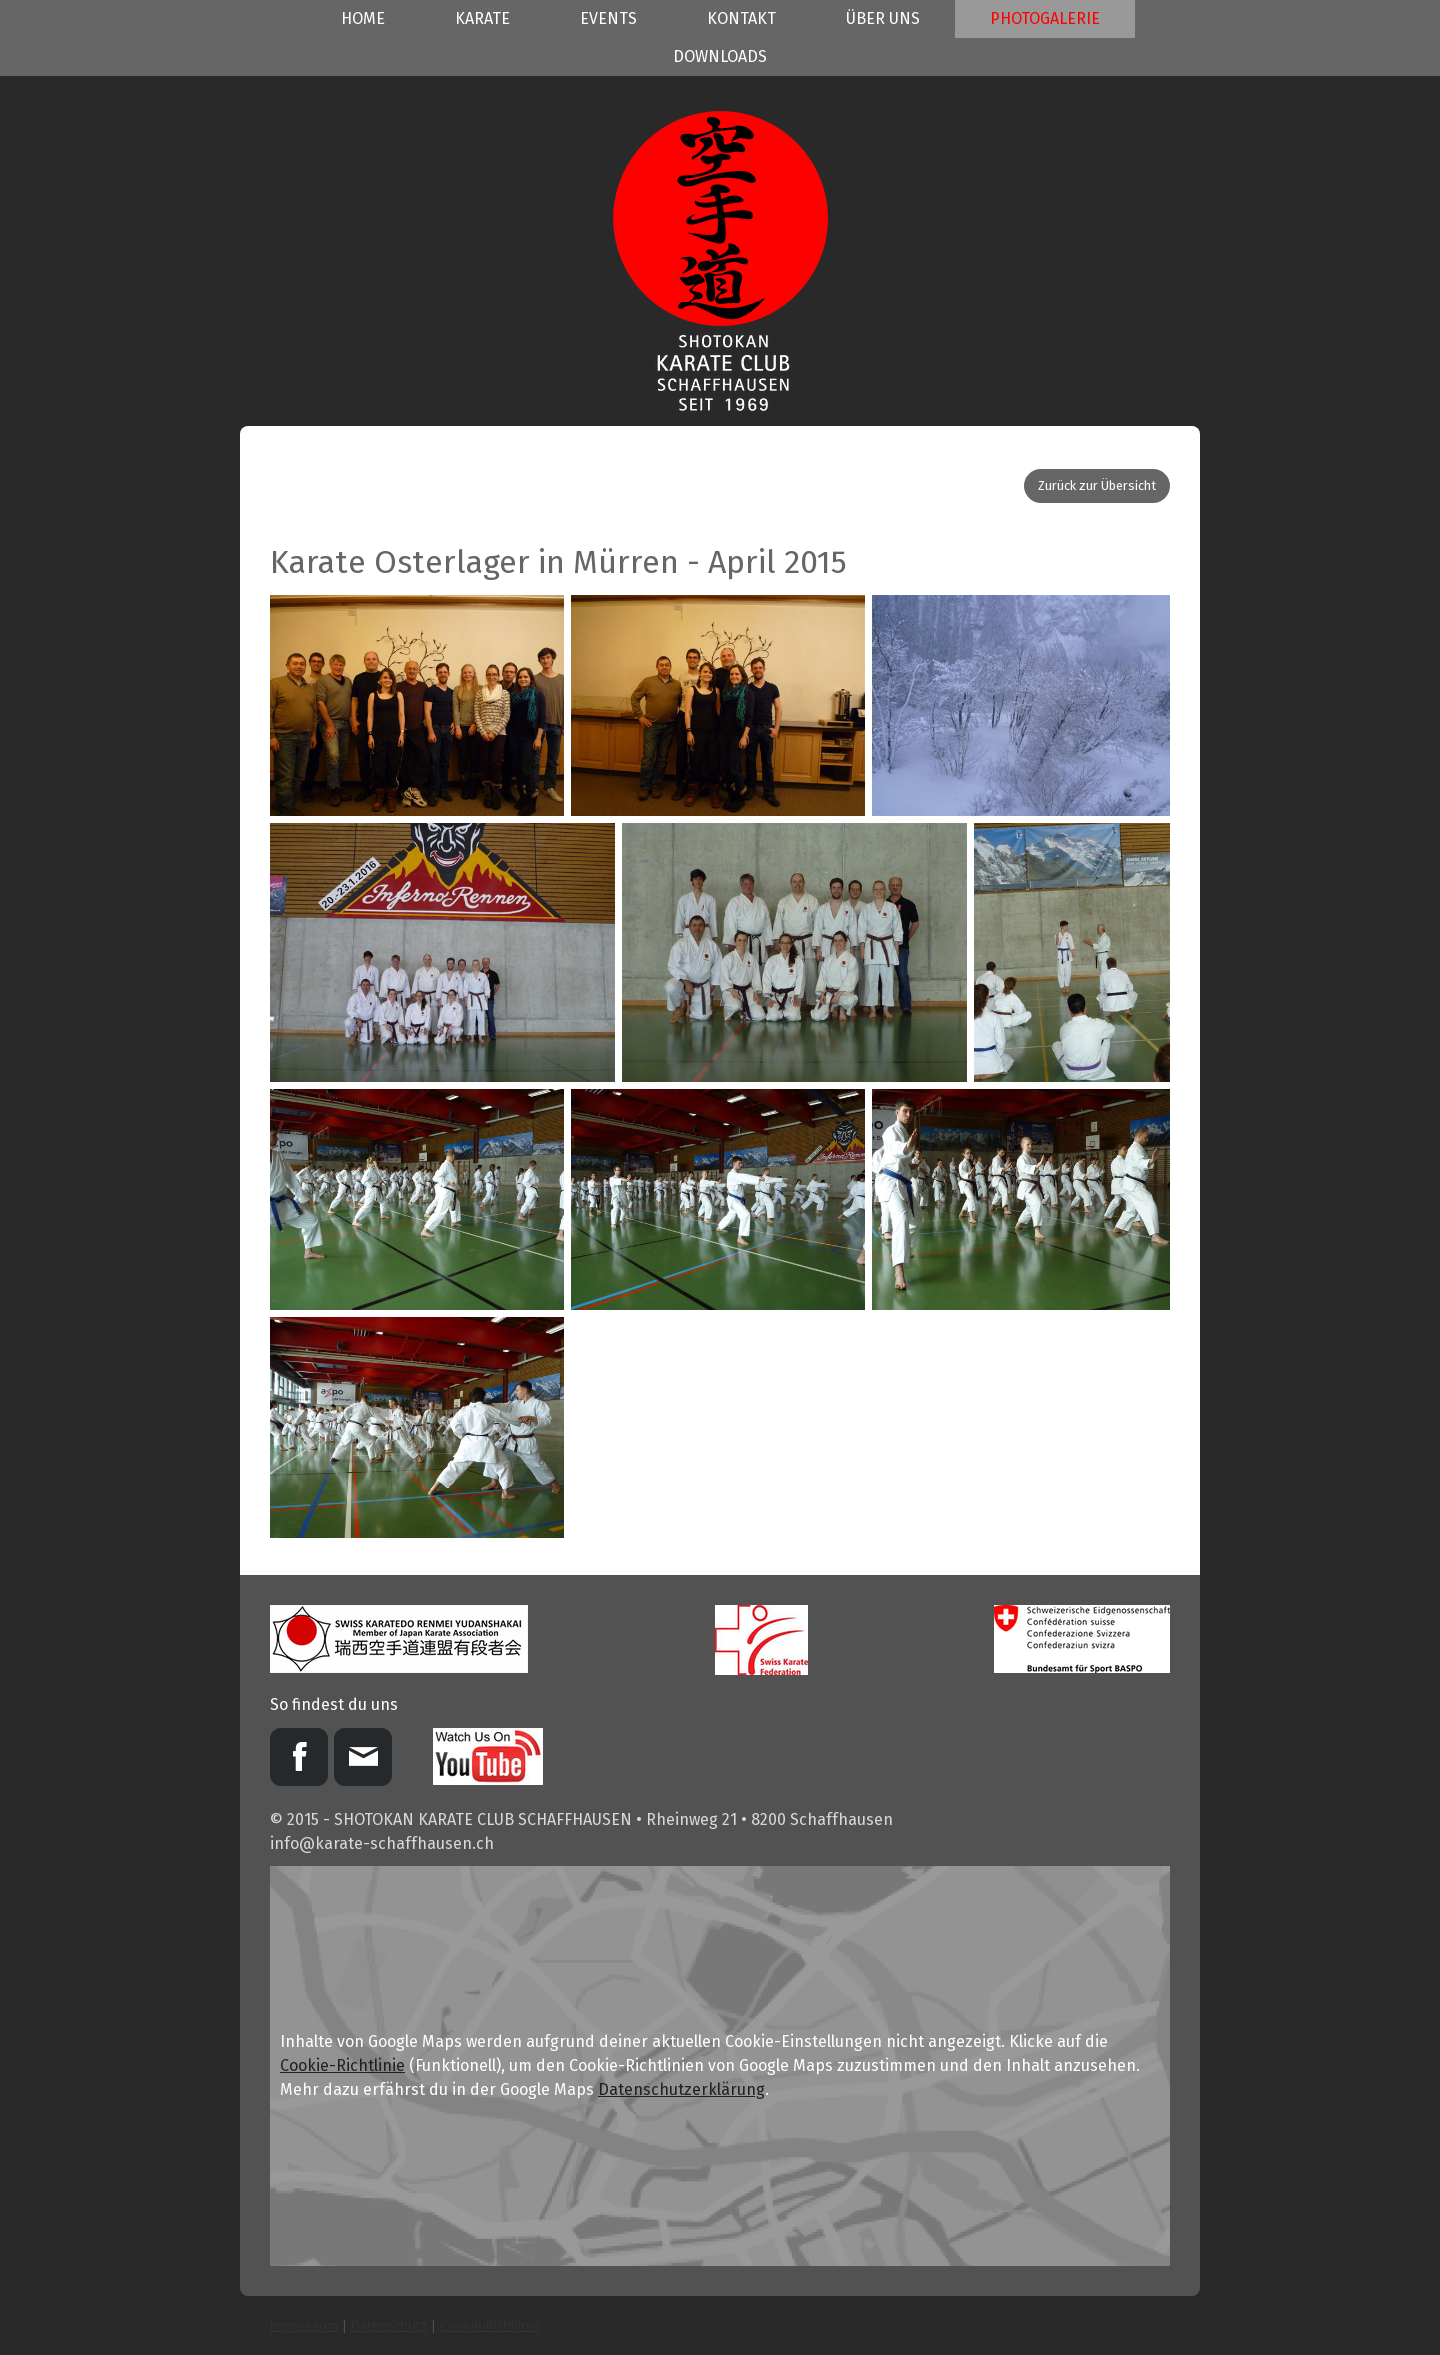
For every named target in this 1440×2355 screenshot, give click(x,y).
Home (363, 18)
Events (608, 18)
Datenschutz (389, 2325)
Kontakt (741, 18)
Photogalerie (1045, 18)
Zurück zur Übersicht (1097, 485)
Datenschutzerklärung (681, 2089)
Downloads (720, 56)
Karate (482, 18)
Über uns (883, 18)
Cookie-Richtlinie (342, 2065)
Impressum (304, 2325)
